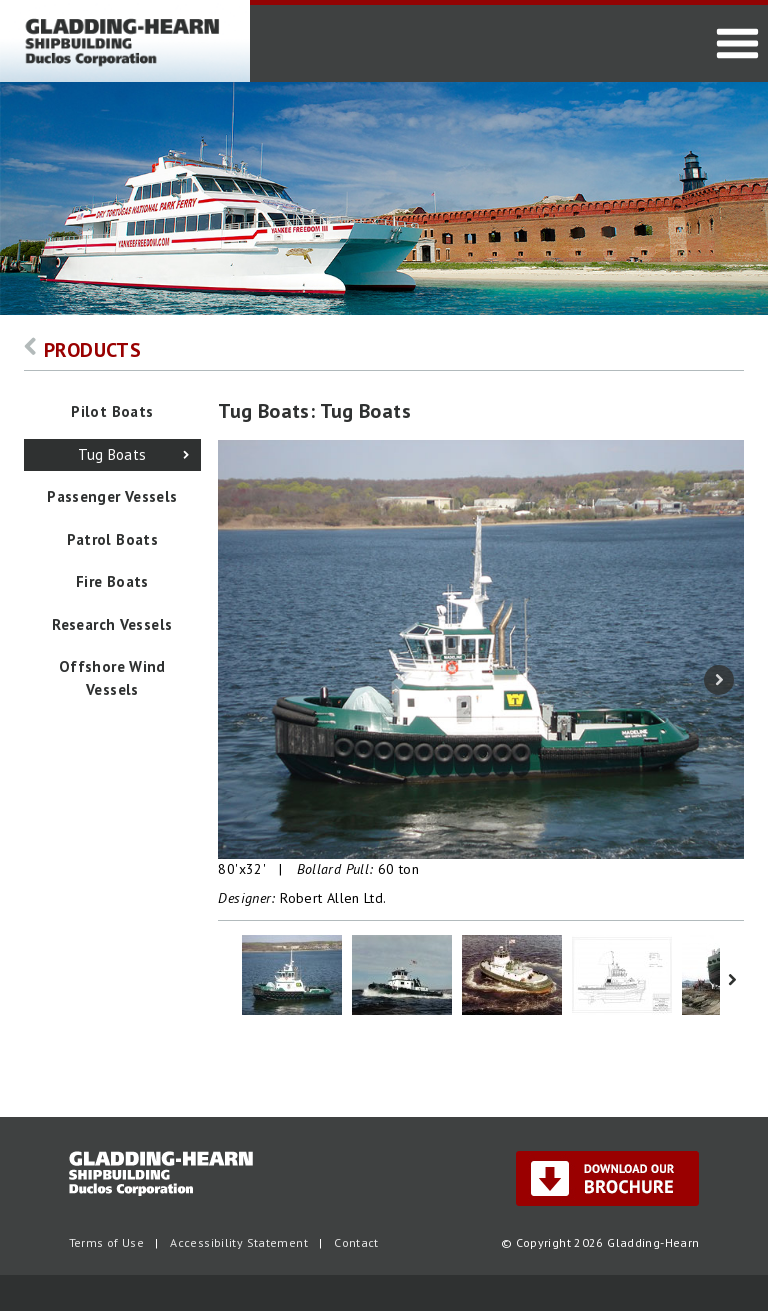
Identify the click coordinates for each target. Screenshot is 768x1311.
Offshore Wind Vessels (112, 678)
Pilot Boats (112, 411)
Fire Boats (112, 581)
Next (719, 680)
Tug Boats (112, 454)
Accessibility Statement (239, 1242)
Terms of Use (107, 1242)
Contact (356, 1242)
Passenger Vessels (112, 496)
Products (82, 350)
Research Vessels (112, 624)
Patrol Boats (113, 539)
